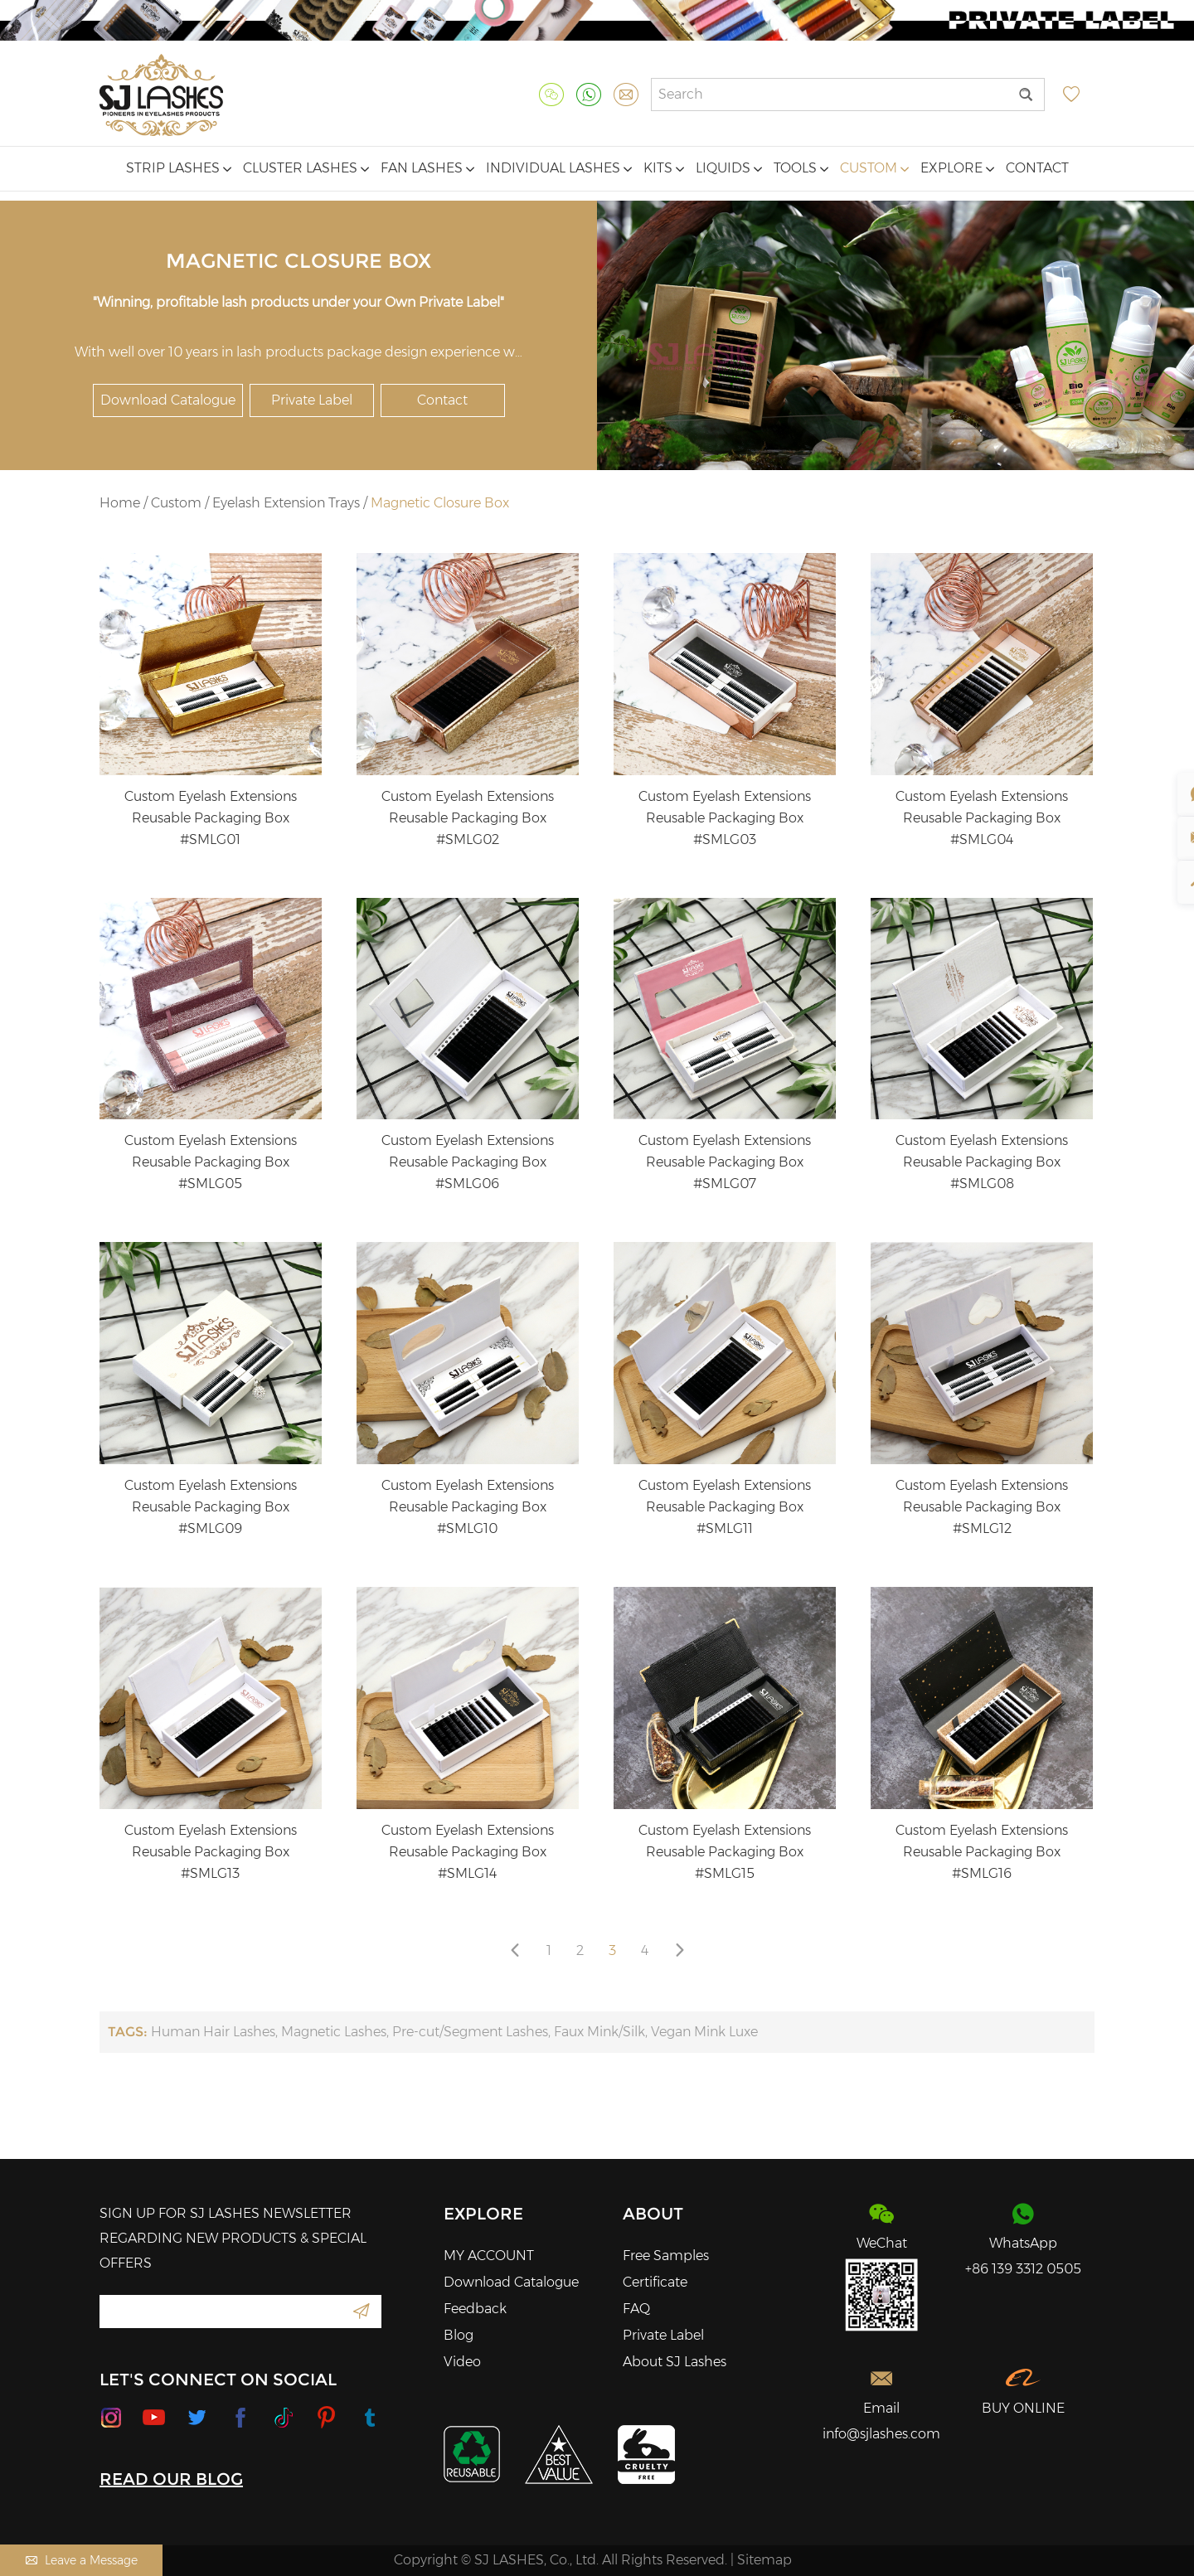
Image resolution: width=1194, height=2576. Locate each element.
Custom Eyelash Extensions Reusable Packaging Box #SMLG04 (982, 817)
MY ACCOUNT (489, 2255)
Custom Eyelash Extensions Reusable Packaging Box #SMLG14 (467, 1851)
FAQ (636, 2308)
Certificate (655, 2282)
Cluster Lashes (306, 168)
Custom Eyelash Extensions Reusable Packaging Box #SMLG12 (982, 1506)
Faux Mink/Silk (599, 2032)
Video (462, 2362)
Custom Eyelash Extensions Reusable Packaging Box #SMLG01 (210, 817)
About (653, 2214)
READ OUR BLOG (171, 2479)
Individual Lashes (559, 168)
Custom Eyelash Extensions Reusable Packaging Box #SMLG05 (210, 1162)
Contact (1037, 168)
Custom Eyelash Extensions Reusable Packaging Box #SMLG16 (982, 1851)
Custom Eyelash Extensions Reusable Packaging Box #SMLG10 (467, 1506)
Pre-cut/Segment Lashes (470, 2032)
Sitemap (764, 2560)
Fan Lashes (427, 168)
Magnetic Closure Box (440, 503)
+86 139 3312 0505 (1023, 2269)
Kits (663, 168)
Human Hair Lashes (213, 2032)
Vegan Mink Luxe (704, 2032)
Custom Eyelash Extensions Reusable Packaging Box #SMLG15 (724, 1851)
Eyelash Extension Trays (286, 503)
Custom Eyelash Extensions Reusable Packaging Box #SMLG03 (724, 817)
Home (120, 503)
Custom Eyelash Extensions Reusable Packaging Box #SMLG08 (982, 1162)
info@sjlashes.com (881, 2434)
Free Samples (666, 2255)
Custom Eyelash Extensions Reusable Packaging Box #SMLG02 (467, 817)
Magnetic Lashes (333, 2032)
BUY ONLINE (1023, 2408)
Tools (801, 168)
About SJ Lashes (674, 2362)
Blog (458, 2335)
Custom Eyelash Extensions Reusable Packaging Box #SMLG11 (724, 1506)
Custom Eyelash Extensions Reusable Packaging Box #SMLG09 (210, 1506)
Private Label (311, 400)
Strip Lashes (178, 168)
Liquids (729, 168)
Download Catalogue (167, 400)
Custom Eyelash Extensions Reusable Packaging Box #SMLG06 (467, 1162)
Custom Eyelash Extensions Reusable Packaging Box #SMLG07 (724, 1162)
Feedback (475, 2308)
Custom (874, 168)
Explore (957, 168)
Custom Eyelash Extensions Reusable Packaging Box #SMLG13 (210, 1851)
